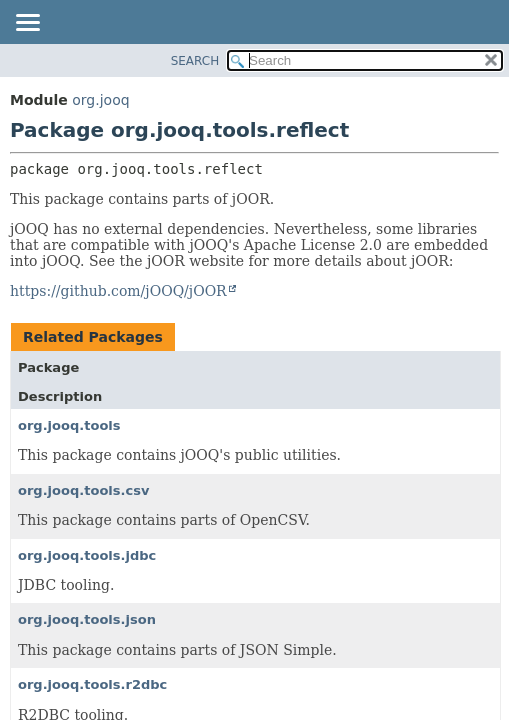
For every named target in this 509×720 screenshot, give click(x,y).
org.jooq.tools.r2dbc (92, 684)
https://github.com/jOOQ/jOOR (118, 291)
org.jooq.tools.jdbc (87, 555)
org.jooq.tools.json (87, 619)
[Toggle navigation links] (27, 24)
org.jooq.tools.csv (83, 490)
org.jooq (100, 100)
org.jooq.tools (69, 425)
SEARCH (195, 61)
